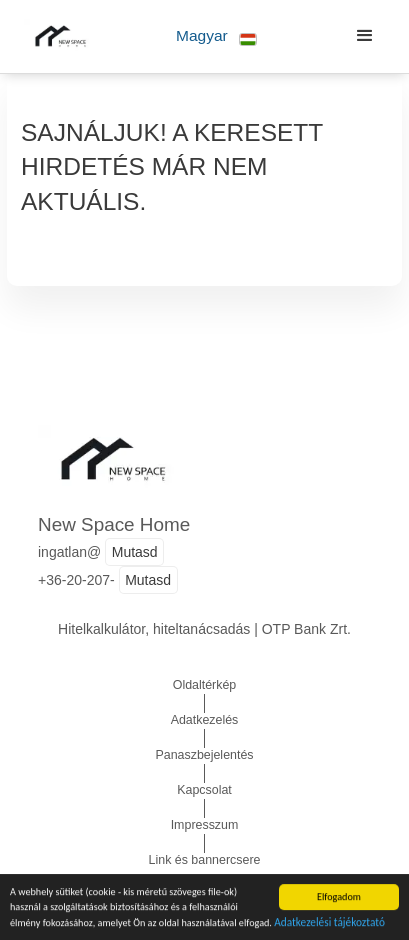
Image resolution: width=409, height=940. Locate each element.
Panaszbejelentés (204, 755)
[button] (216, 36)
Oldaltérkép (205, 685)
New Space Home (114, 524)
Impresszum (205, 825)
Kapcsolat (204, 790)
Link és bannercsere (205, 860)
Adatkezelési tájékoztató (329, 923)
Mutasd (135, 552)
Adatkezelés (205, 720)
